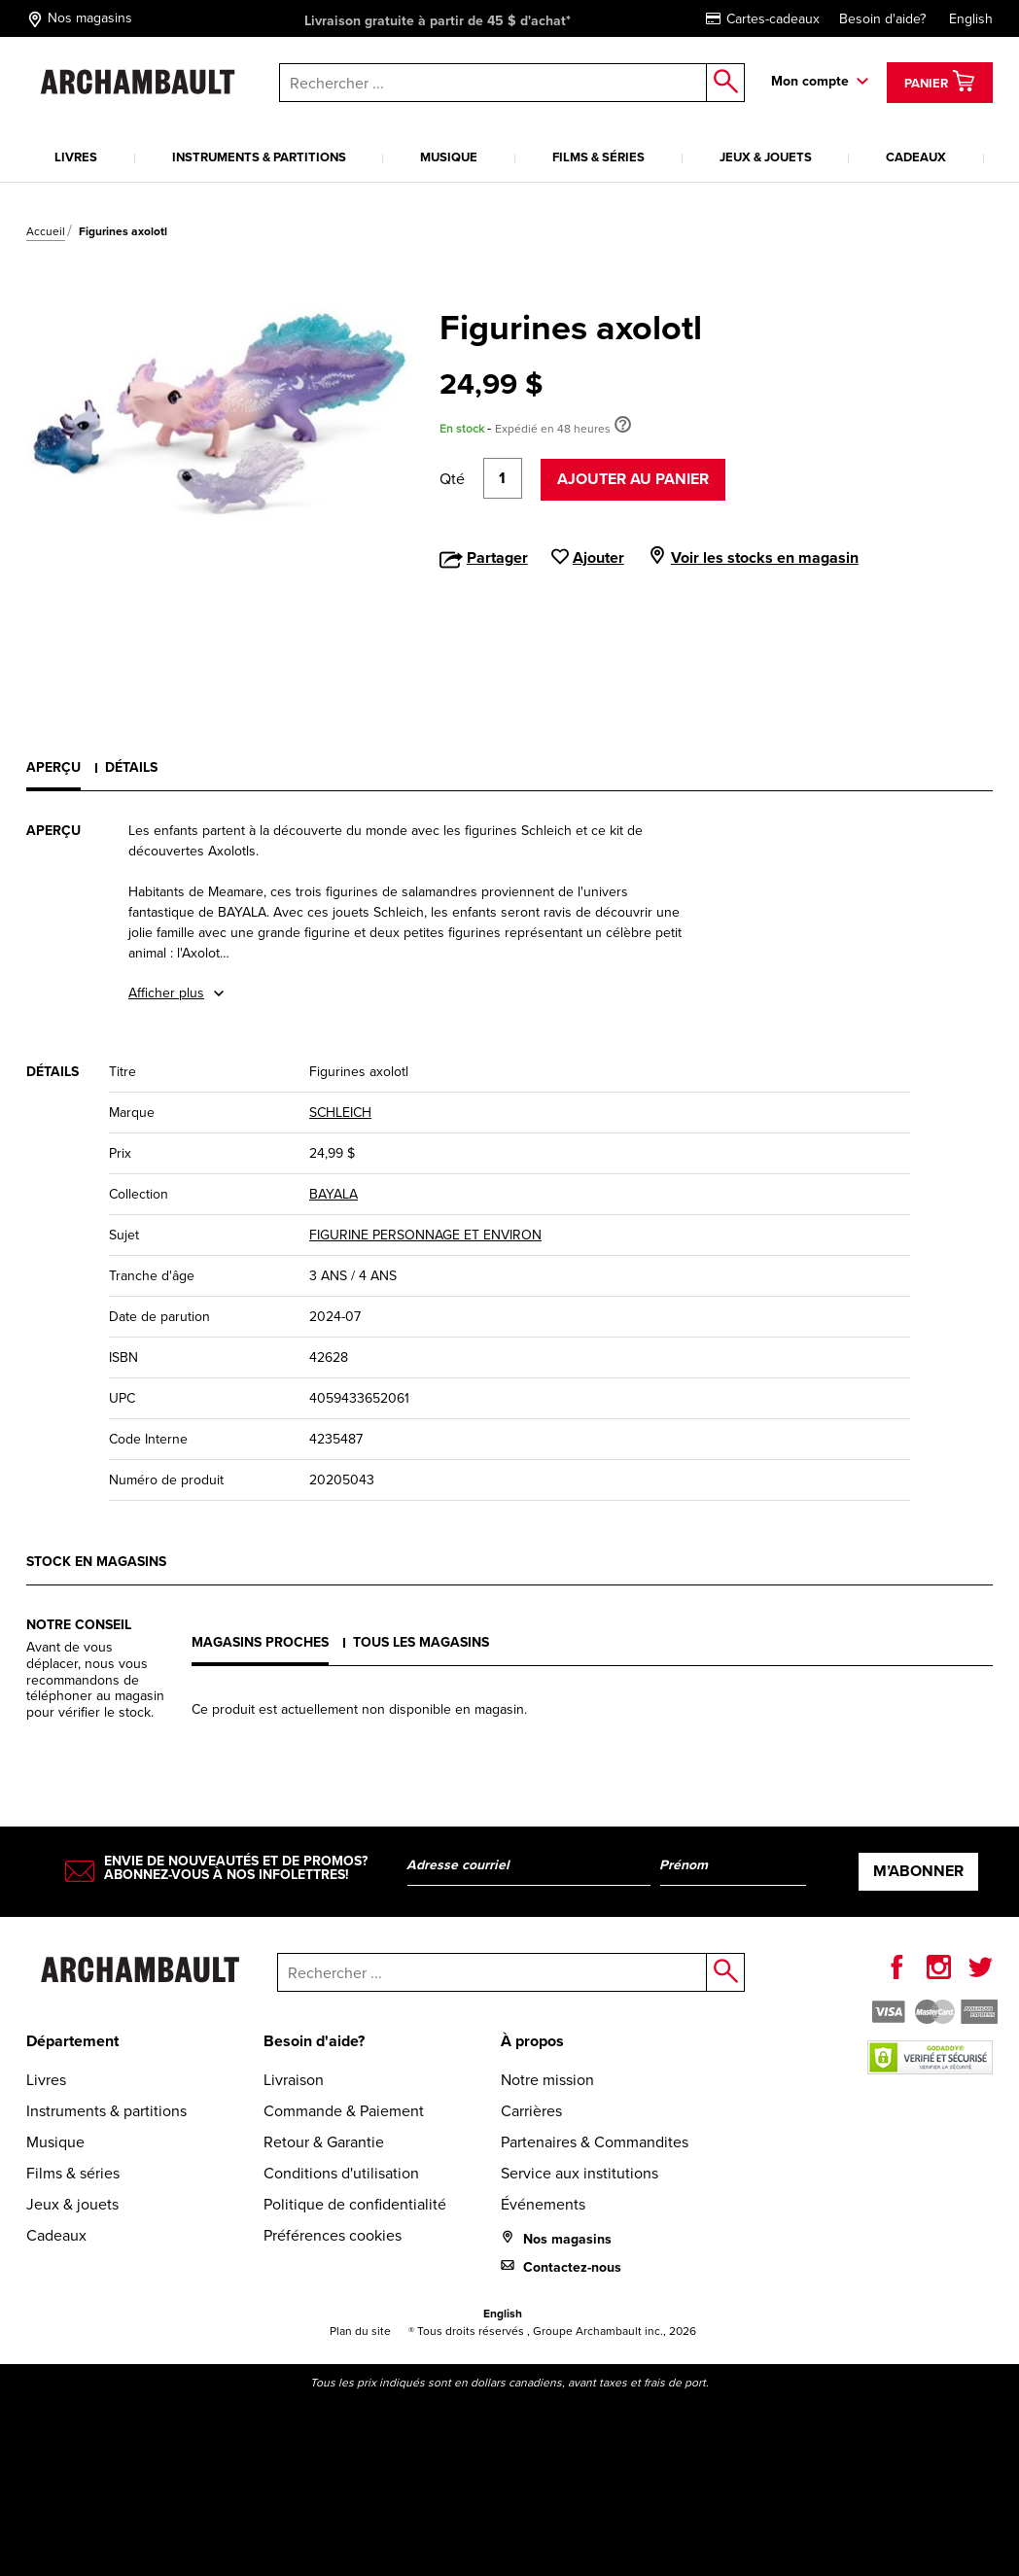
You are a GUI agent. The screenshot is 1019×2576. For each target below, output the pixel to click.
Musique (448, 157)
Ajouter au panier (633, 479)
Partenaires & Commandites (594, 2142)
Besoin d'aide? (882, 19)
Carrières (531, 2111)
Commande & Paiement (344, 2111)
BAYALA (333, 1194)
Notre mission (547, 2080)
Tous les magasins (421, 1642)
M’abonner (918, 1871)
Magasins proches (260, 1642)
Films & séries (598, 157)
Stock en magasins (96, 1561)
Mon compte (810, 81)
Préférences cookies (333, 2235)
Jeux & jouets (766, 157)
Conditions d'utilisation (341, 2173)
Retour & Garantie (324, 2142)
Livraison (294, 2080)
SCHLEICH (340, 1112)
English (971, 19)
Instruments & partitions (259, 157)
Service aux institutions (579, 2173)
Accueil (45, 231)
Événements (543, 2204)
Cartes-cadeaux (763, 19)
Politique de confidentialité (355, 2204)
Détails (131, 767)
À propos (532, 2041)
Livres (75, 157)
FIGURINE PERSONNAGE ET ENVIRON (425, 1235)
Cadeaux (916, 157)
